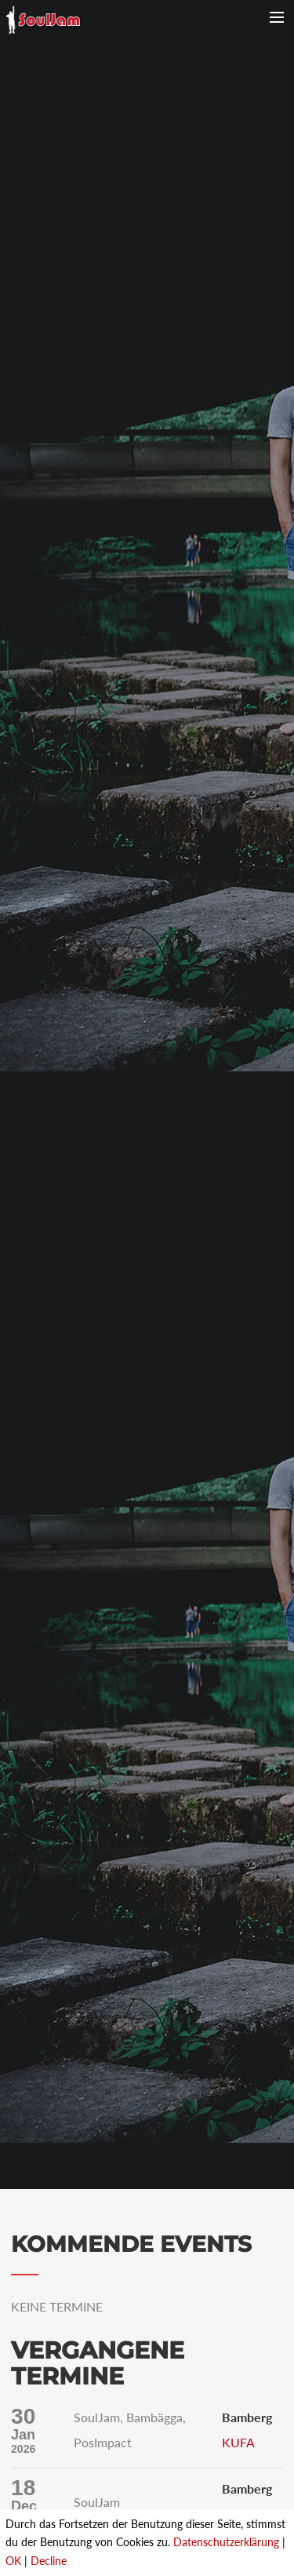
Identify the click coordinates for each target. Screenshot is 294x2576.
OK (13, 2560)
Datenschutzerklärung (226, 2542)
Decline (49, 2560)
